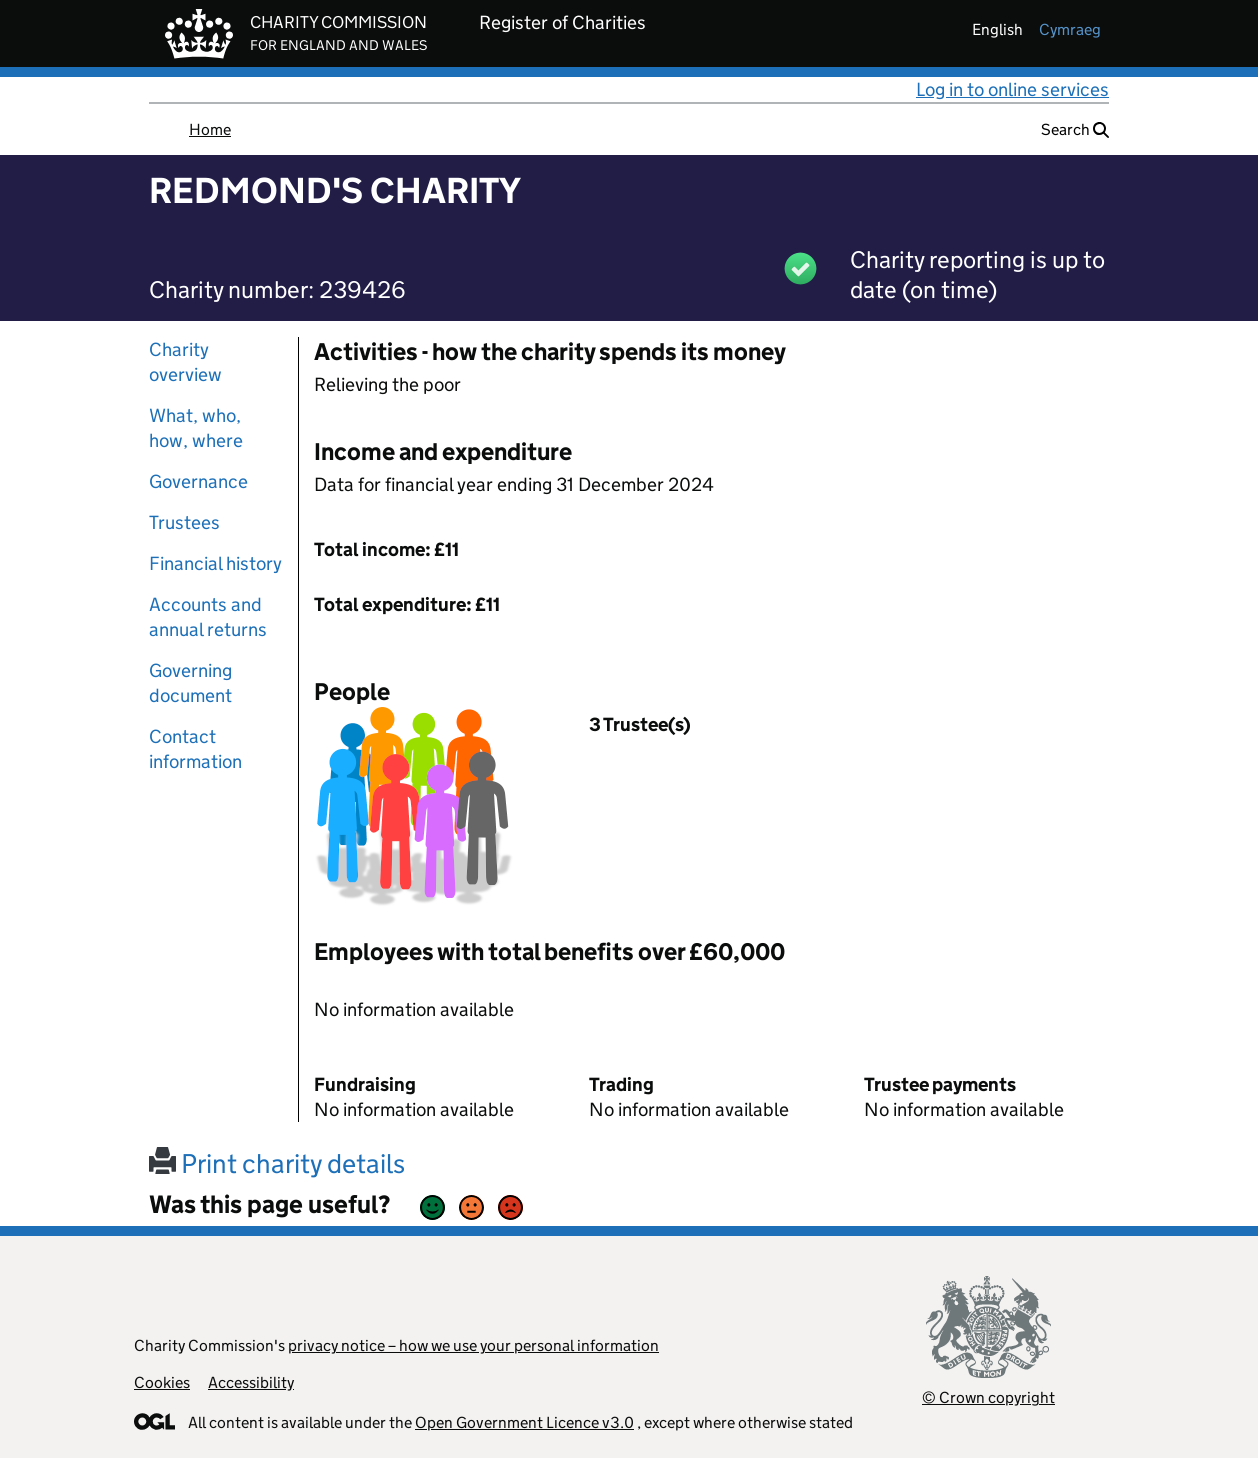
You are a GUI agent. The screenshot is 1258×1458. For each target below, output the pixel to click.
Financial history (215, 563)
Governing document (190, 683)
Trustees (184, 522)
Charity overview (185, 362)
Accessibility (251, 1382)
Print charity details (277, 1163)
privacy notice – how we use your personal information (473, 1345)
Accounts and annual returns (208, 617)
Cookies (162, 1382)
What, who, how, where (196, 428)
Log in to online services (1012, 89)
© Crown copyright (988, 1397)
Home (210, 129)
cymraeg (1070, 29)
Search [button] (1075, 129)
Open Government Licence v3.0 (524, 1422)
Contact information (195, 749)
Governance (198, 481)
